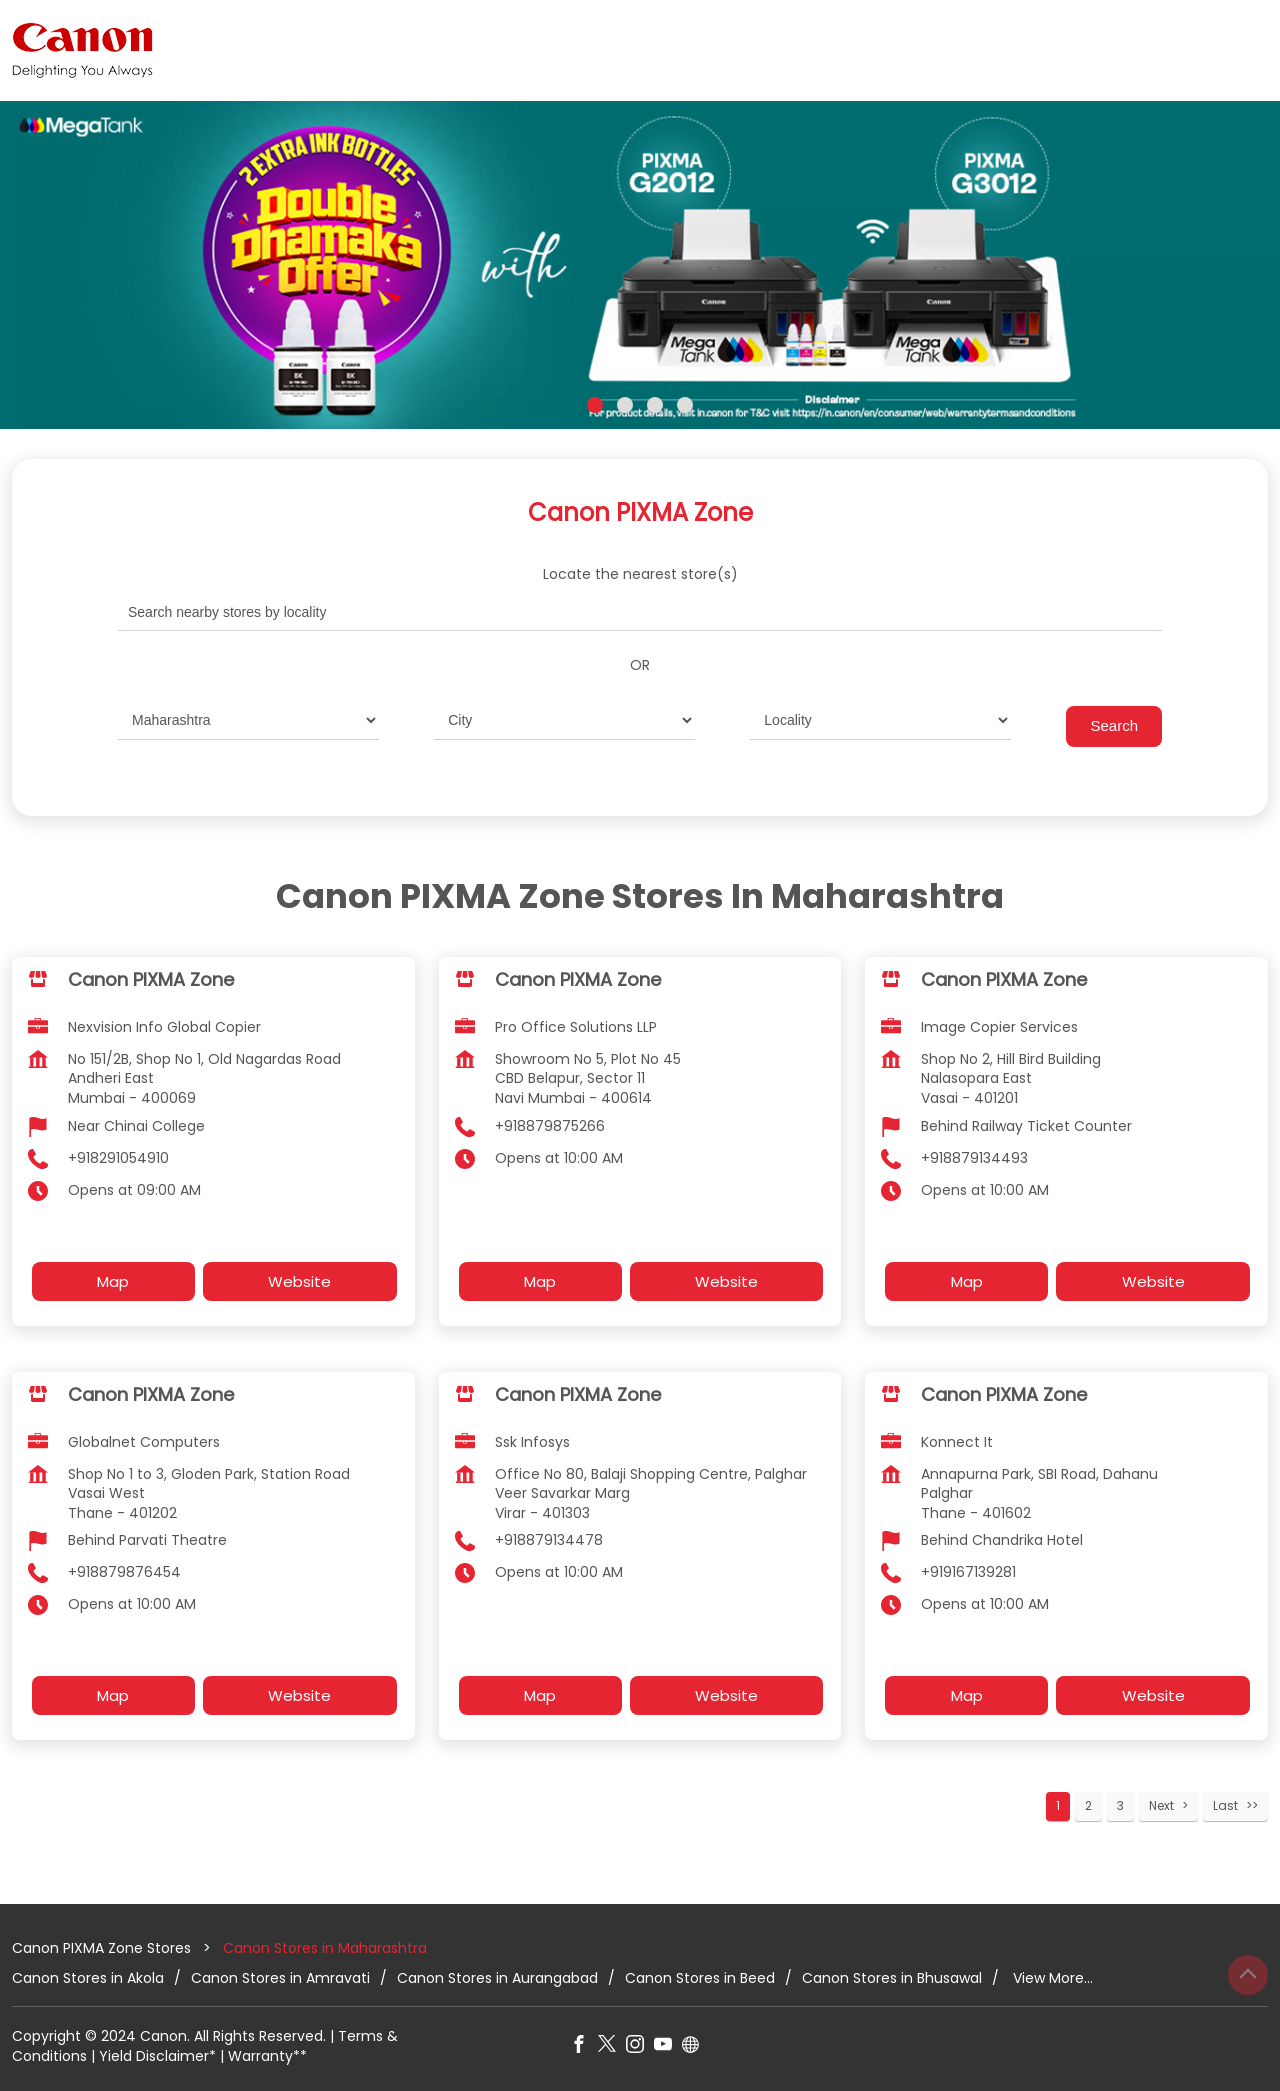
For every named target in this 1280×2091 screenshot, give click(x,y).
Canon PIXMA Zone (151, 979)
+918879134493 (974, 1157)
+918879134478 (549, 1540)
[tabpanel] (640, 265)
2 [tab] (625, 405)
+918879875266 (550, 1125)
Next (1161, 1805)
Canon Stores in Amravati (280, 1977)
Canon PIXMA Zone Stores (103, 1948)
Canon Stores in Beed (700, 1977)
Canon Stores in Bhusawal (892, 1977)
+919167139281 (968, 1572)
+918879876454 (124, 1572)
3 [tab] (655, 405)
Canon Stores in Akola (88, 1977)
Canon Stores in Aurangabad (497, 1977)
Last (1225, 1805)
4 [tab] (685, 405)
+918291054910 (118, 1157)
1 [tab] (595, 405)
